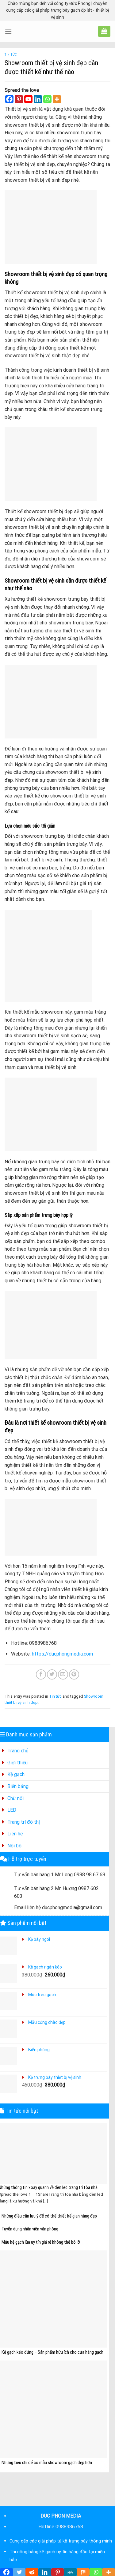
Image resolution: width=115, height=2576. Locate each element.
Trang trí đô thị (23, 1822)
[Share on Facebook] (41, 1674)
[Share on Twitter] (52, 1674)
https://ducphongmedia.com (62, 1654)
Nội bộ (14, 1846)
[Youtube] (28, 99)
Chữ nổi (15, 1798)
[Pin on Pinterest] (74, 1674)
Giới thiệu (17, 1763)
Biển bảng (18, 1786)
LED (11, 1810)
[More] (57, 99)
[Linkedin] (38, 99)
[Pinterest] (19, 99)
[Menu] (8, 31)
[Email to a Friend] (63, 1674)
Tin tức (11, 55)
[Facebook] (9, 99)
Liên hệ (15, 1834)
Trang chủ (18, 1751)
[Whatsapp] (47, 99)
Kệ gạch (16, 1774)
